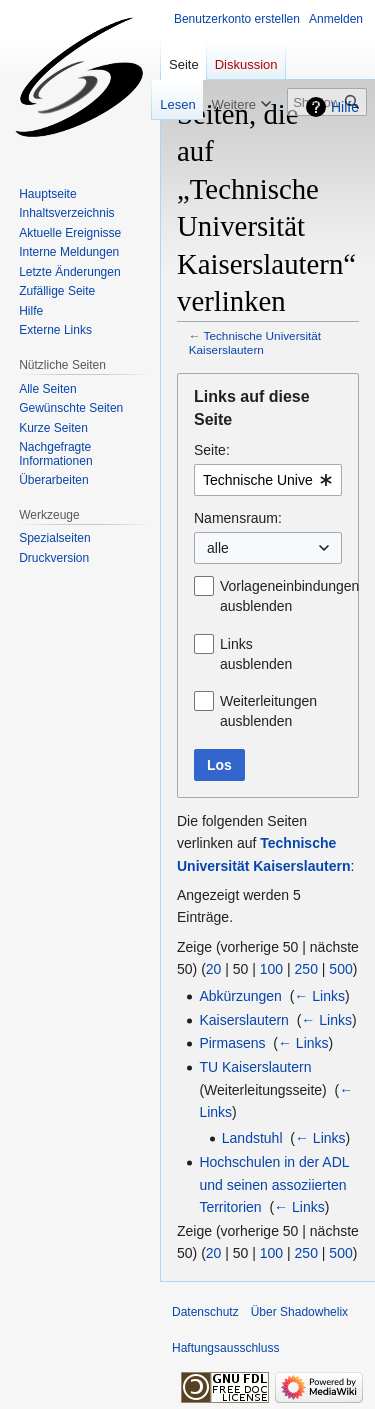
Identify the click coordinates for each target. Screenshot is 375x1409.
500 (340, 969)
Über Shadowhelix (299, 1312)
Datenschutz (205, 1312)
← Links (319, 996)
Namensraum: (238, 518)
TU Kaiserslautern (255, 1067)
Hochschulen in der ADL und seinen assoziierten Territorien (274, 1184)
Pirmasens (232, 1043)
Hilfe (345, 107)
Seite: (212, 450)
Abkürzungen (240, 996)
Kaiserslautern (244, 1020)
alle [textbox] (218, 548)
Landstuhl (252, 1138)
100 (271, 969)
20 (214, 969)
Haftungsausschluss (225, 1348)
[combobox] (268, 480)
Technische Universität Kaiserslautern (255, 342)
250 (306, 969)
